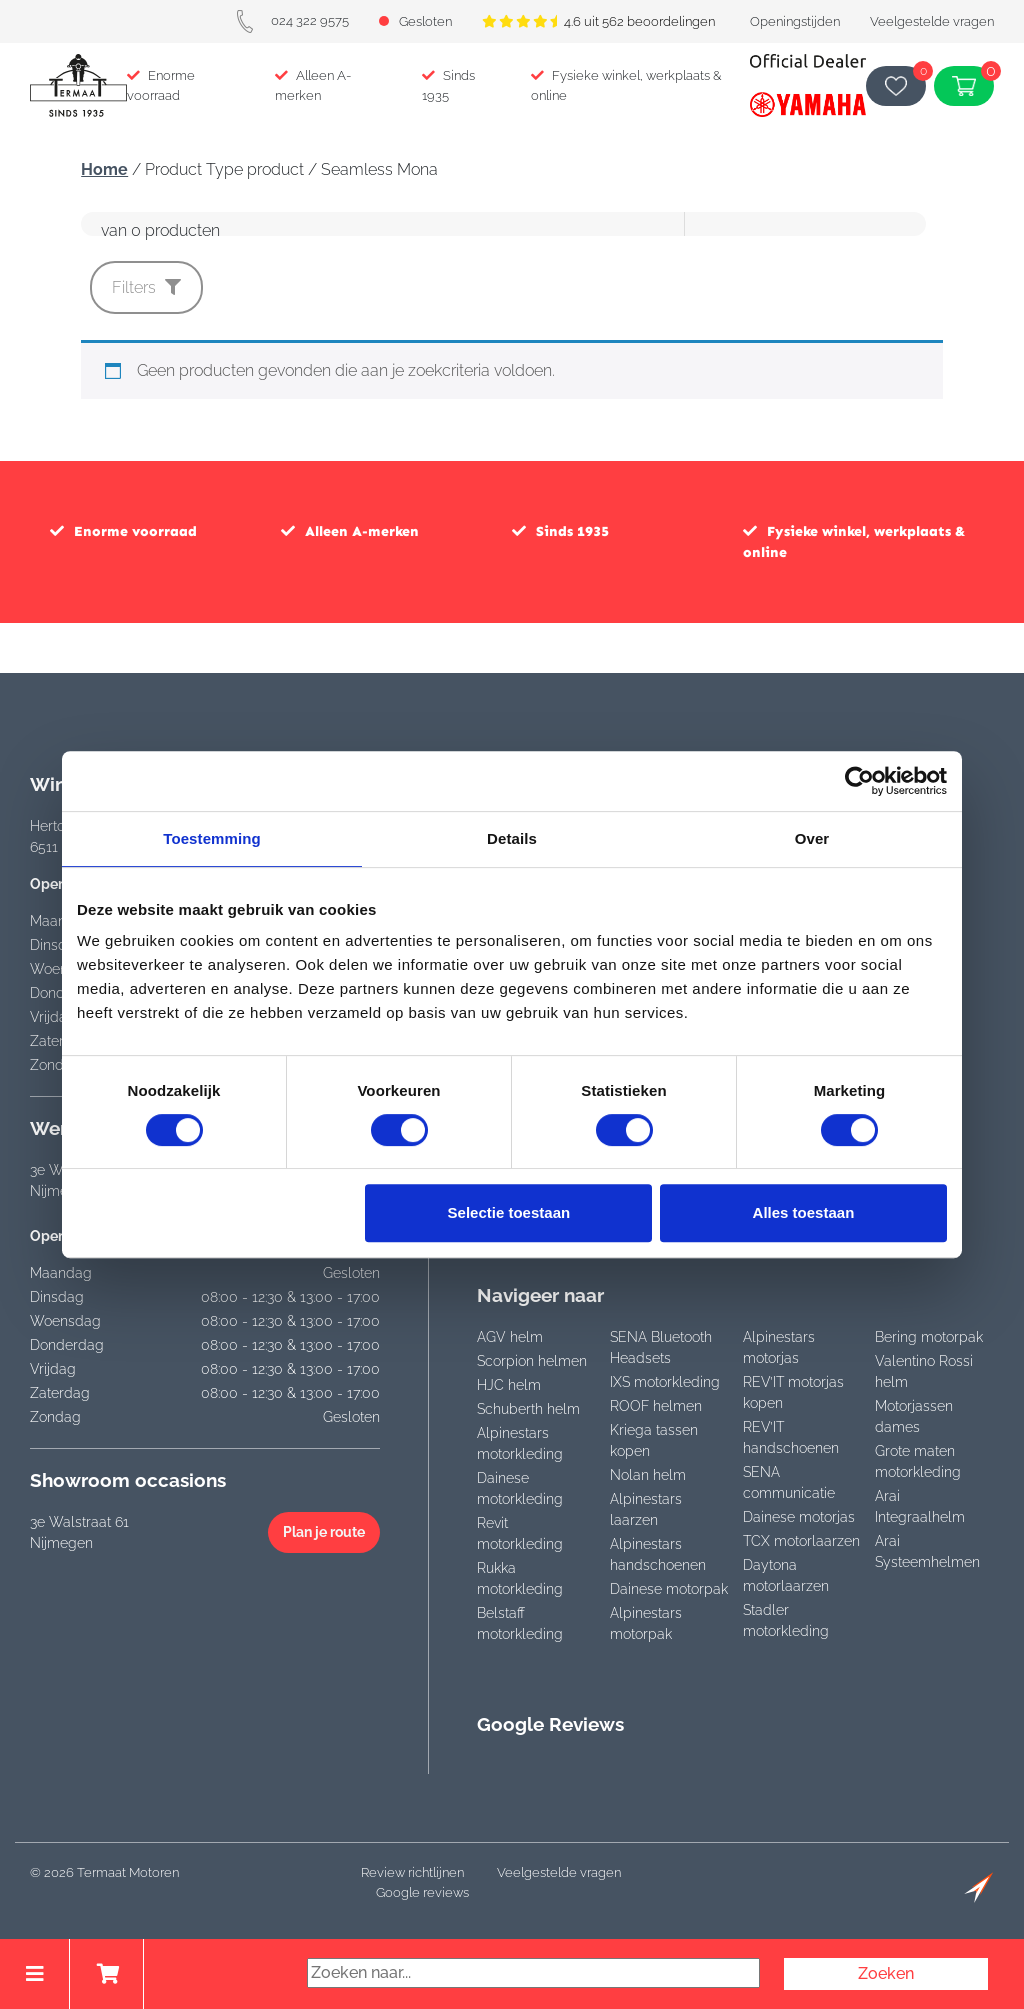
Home (104, 169)
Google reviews (422, 1892)
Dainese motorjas (799, 1517)
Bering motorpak (929, 1337)
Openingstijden (795, 21)
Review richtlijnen (412, 1872)
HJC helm (509, 1385)
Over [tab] (812, 838)
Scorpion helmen (532, 1361)
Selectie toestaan (509, 1212)
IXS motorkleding (665, 1382)
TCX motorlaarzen (801, 1541)
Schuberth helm (528, 1409)
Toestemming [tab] (212, 838)
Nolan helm (648, 1475)
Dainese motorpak (669, 1589)
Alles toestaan (804, 1212)
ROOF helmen (656, 1406)
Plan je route (324, 1532)
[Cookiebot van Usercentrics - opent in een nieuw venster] (859, 781)
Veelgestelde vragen (932, 21)
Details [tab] (512, 838)
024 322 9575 (292, 20)
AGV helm (510, 1337)
